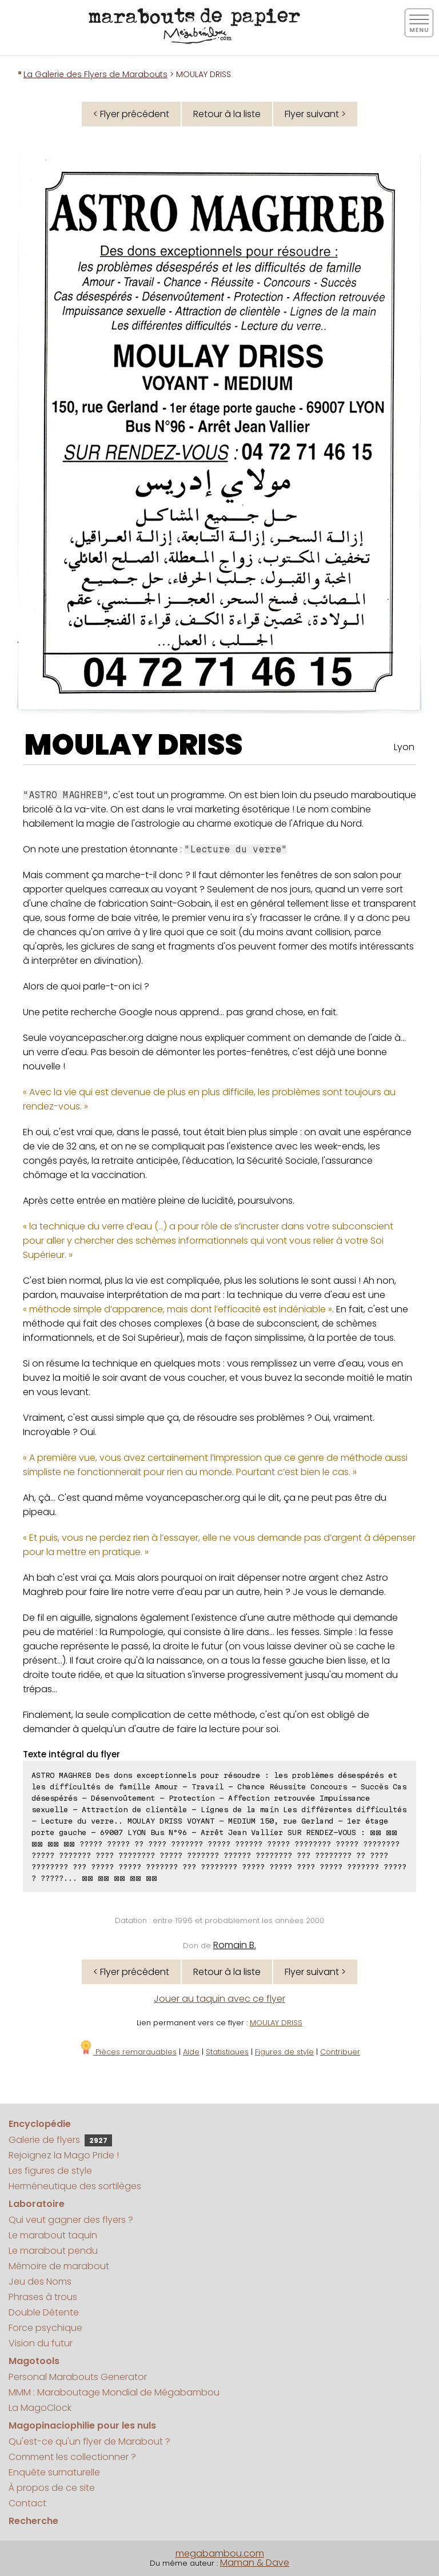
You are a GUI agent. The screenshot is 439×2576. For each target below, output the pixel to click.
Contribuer (340, 2051)
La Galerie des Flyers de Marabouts (95, 74)
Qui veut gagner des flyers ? (71, 2219)
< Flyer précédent (131, 114)
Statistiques (227, 2051)
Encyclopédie (40, 2123)
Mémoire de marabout (59, 2266)
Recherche (33, 2520)
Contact (27, 2503)
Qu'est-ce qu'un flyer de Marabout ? (89, 2441)
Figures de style (284, 2051)
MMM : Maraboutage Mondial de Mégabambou (114, 2392)
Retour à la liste (227, 114)
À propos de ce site (52, 2487)
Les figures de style (50, 2170)
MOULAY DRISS (133, 745)
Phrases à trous (43, 2296)
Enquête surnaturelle (54, 2472)
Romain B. (234, 1945)
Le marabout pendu (53, 2250)
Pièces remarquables (128, 2051)
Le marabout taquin (53, 2235)
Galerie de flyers (60, 2139)
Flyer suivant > (315, 114)
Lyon (404, 747)
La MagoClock (40, 2407)
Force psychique (45, 2327)
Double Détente (44, 2312)
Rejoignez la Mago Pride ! (64, 2155)
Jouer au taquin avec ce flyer (219, 1998)
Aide (191, 2051)
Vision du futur (41, 2343)
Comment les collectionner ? (72, 2456)
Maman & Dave (254, 2562)
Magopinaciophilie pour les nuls (82, 2425)
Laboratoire (37, 2203)
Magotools (34, 2360)
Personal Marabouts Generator (78, 2376)
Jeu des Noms (40, 2281)
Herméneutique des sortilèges (75, 2186)
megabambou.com (219, 2553)
